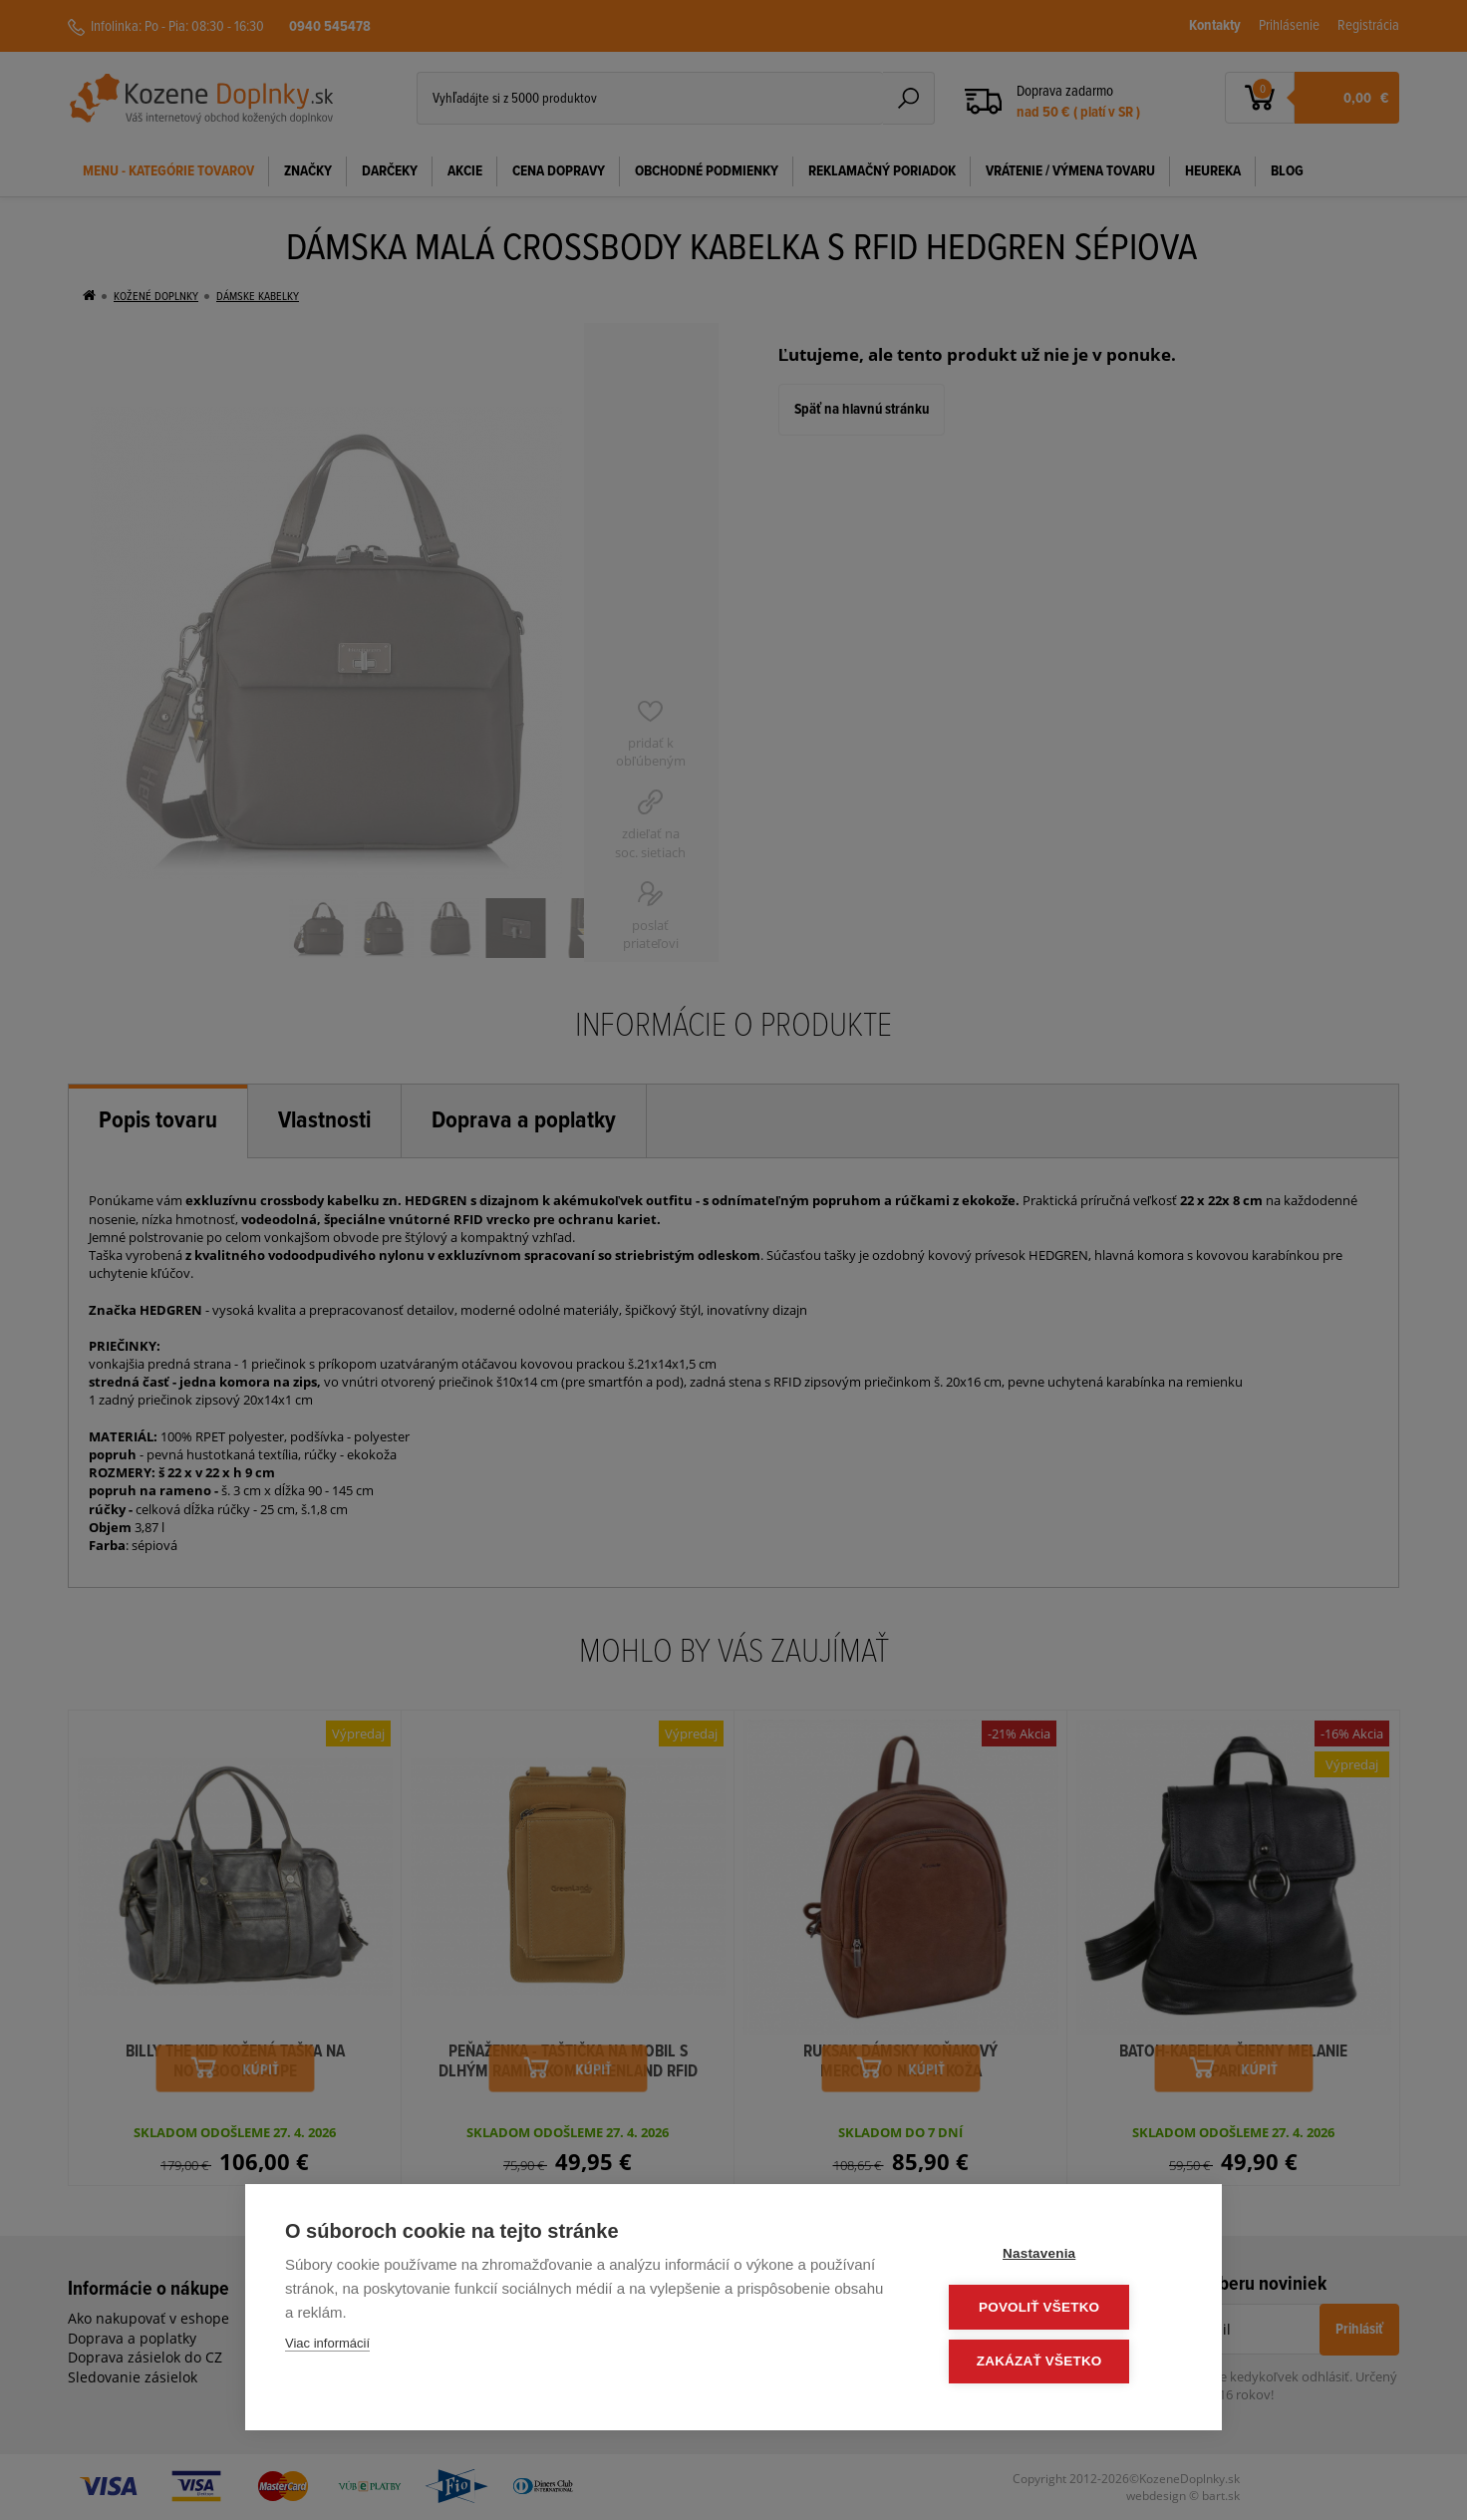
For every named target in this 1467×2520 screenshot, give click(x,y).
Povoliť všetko (1062, 2309)
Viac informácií (327, 2347)
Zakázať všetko (1062, 2362)
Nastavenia (1062, 2256)
